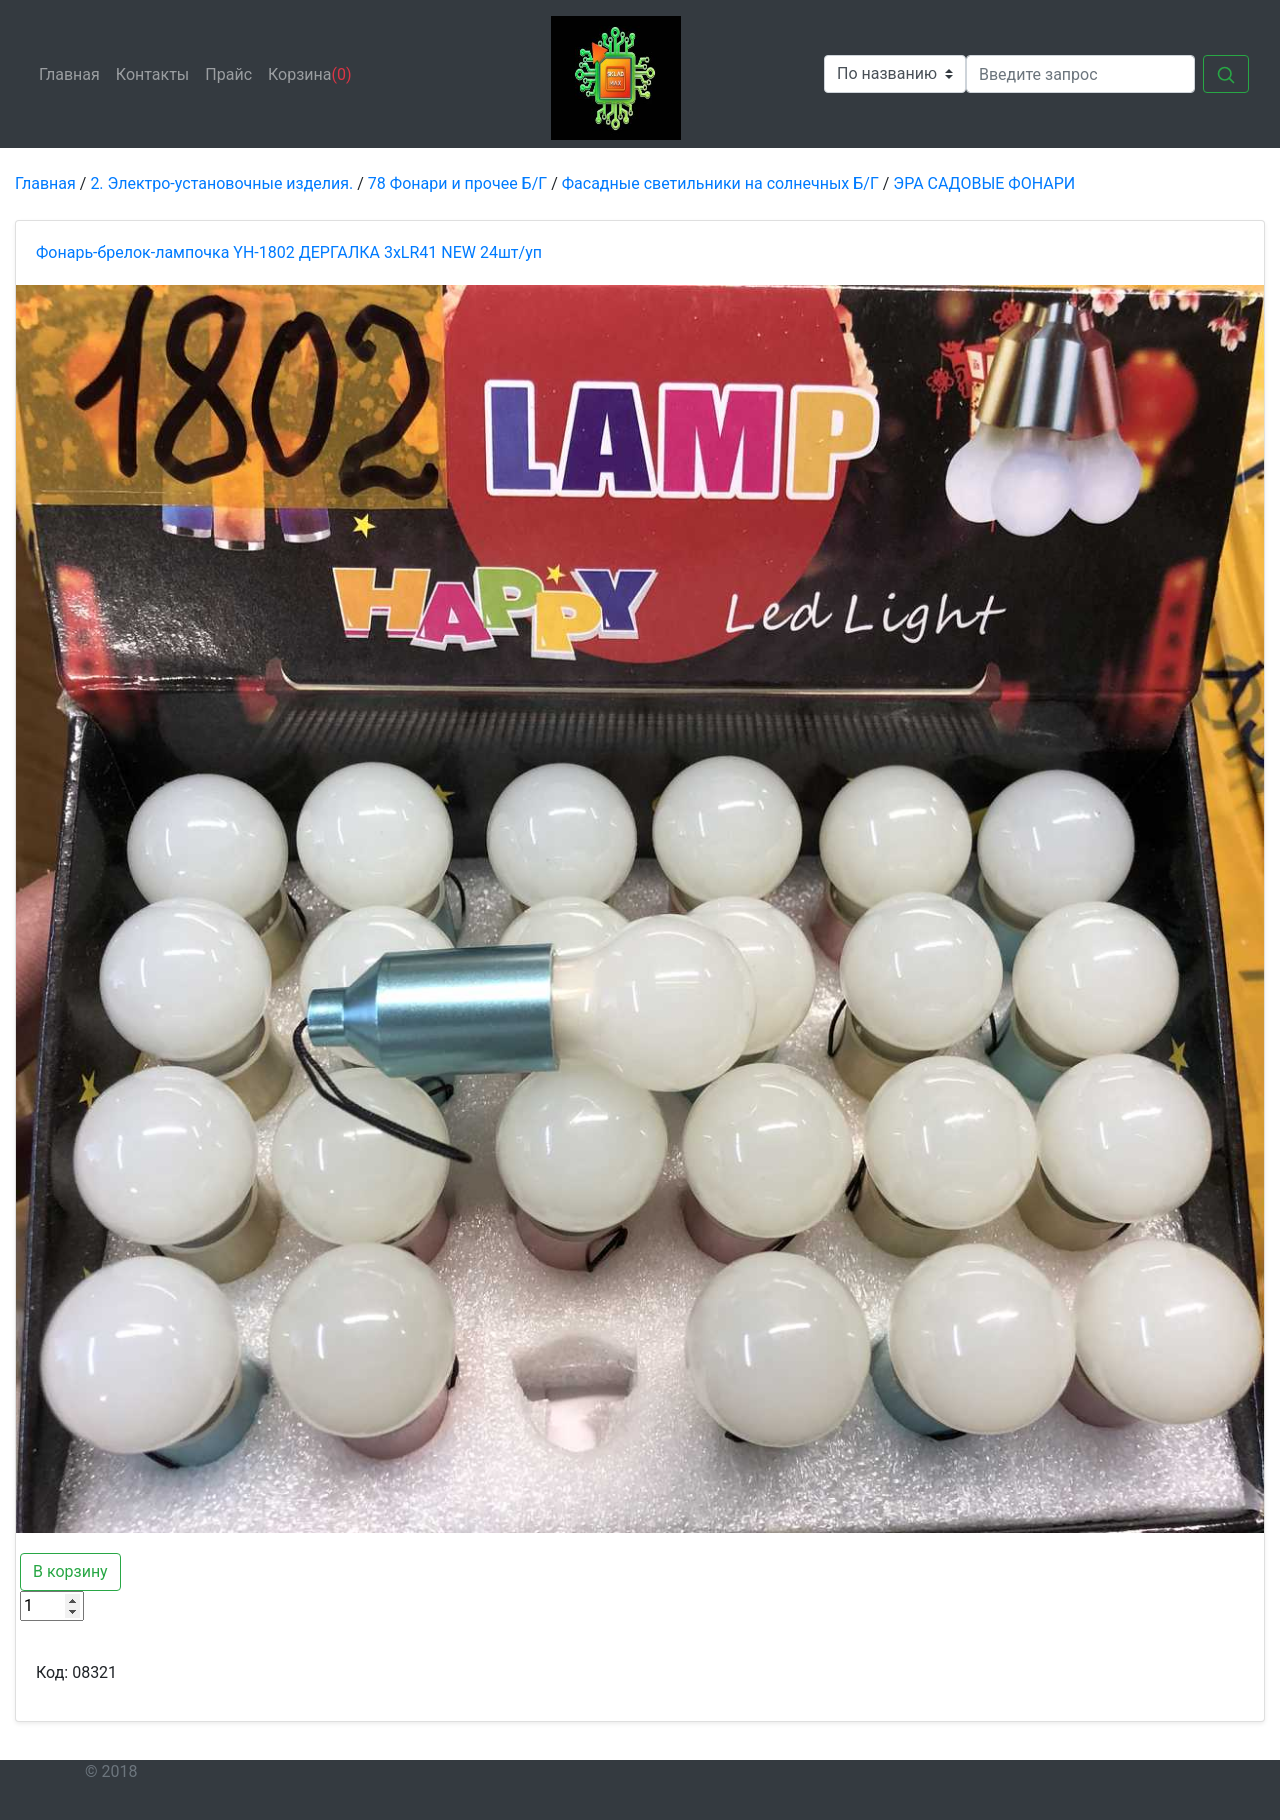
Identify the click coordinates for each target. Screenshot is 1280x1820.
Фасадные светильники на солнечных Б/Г (720, 183)
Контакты (156, 72)
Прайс (232, 72)
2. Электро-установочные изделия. (221, 183)
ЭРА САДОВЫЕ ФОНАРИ (984, 183)
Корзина (310, 74)
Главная (73, 72)
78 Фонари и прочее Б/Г (457, 183)
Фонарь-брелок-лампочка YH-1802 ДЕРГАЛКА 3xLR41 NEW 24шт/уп (289, 252)
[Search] (1080, 74)
